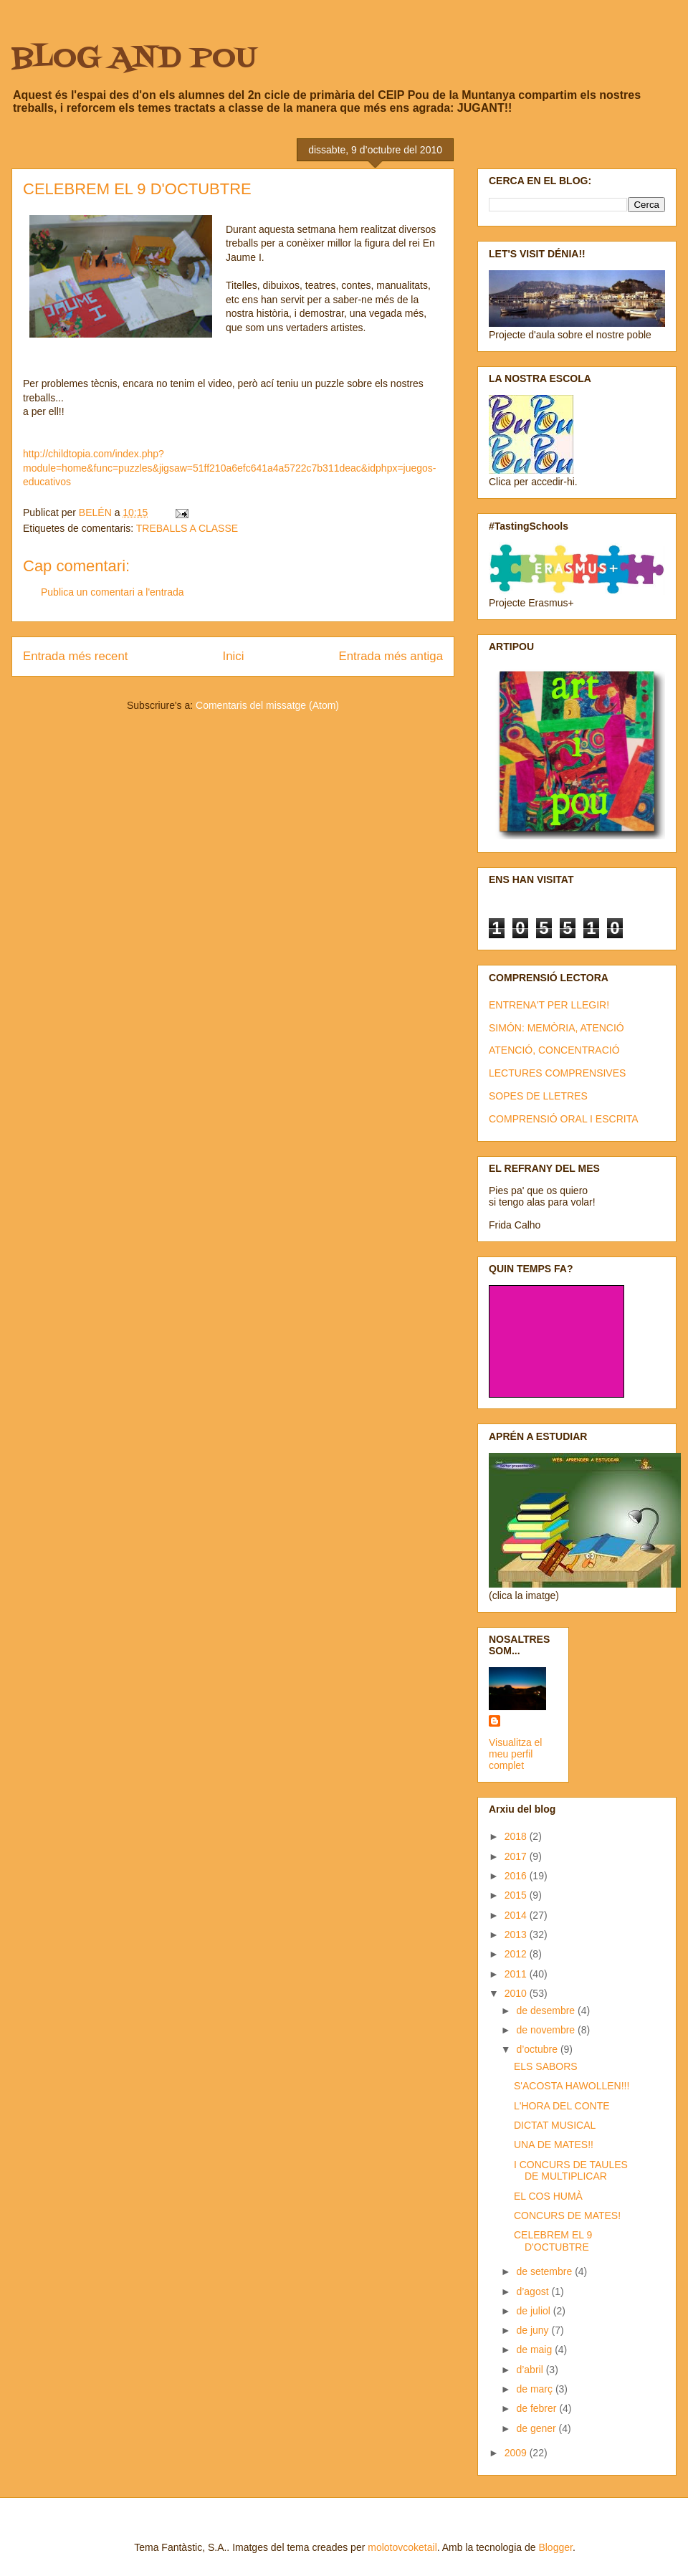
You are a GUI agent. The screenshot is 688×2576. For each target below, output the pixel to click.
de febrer (537, 2408)
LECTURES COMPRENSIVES (557, 1073)
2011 (517, 1974)
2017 (517, 1856)
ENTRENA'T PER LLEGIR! (549, 1005)
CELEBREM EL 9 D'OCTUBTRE (553, 2241)
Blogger (555, 2547)
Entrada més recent (75, 656)
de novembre (547, 2030)
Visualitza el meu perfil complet (515, 1754)
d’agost (533, 2291)
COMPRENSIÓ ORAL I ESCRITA (563, 1119)
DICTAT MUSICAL (555, 2125)
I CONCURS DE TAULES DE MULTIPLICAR (571, 2171)
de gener (537, 2428)
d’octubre (538, 2049)
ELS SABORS (546, 2066)
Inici (233, 656)
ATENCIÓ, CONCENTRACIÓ (554, 1050)
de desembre (547, 2010)
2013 (517, 1934)
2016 (517, 1875)
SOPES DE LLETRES (538, 1096)
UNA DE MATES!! (553, 2144)
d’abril (530, 2369)
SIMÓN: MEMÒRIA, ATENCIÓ (556, 1028)
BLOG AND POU (134, 59)
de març (535, 2389)
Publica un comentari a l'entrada (112, 592)
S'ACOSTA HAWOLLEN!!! (571, 2085)
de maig (535, 2349)
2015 (517, 1895)
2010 (517, 1993)
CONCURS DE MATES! (567, 2215)
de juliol (534, 2311)
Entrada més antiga (390, 656)
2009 (517, 2452)
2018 (517, 1836)
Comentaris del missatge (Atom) (267, 705)
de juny (533, 2330)
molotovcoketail (402, 2547)
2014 (517, 1915)
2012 (517, 1954)
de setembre (545, 2271)
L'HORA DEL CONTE (562, 2106)
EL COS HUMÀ (548, 2196)
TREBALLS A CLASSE (187, 528)
